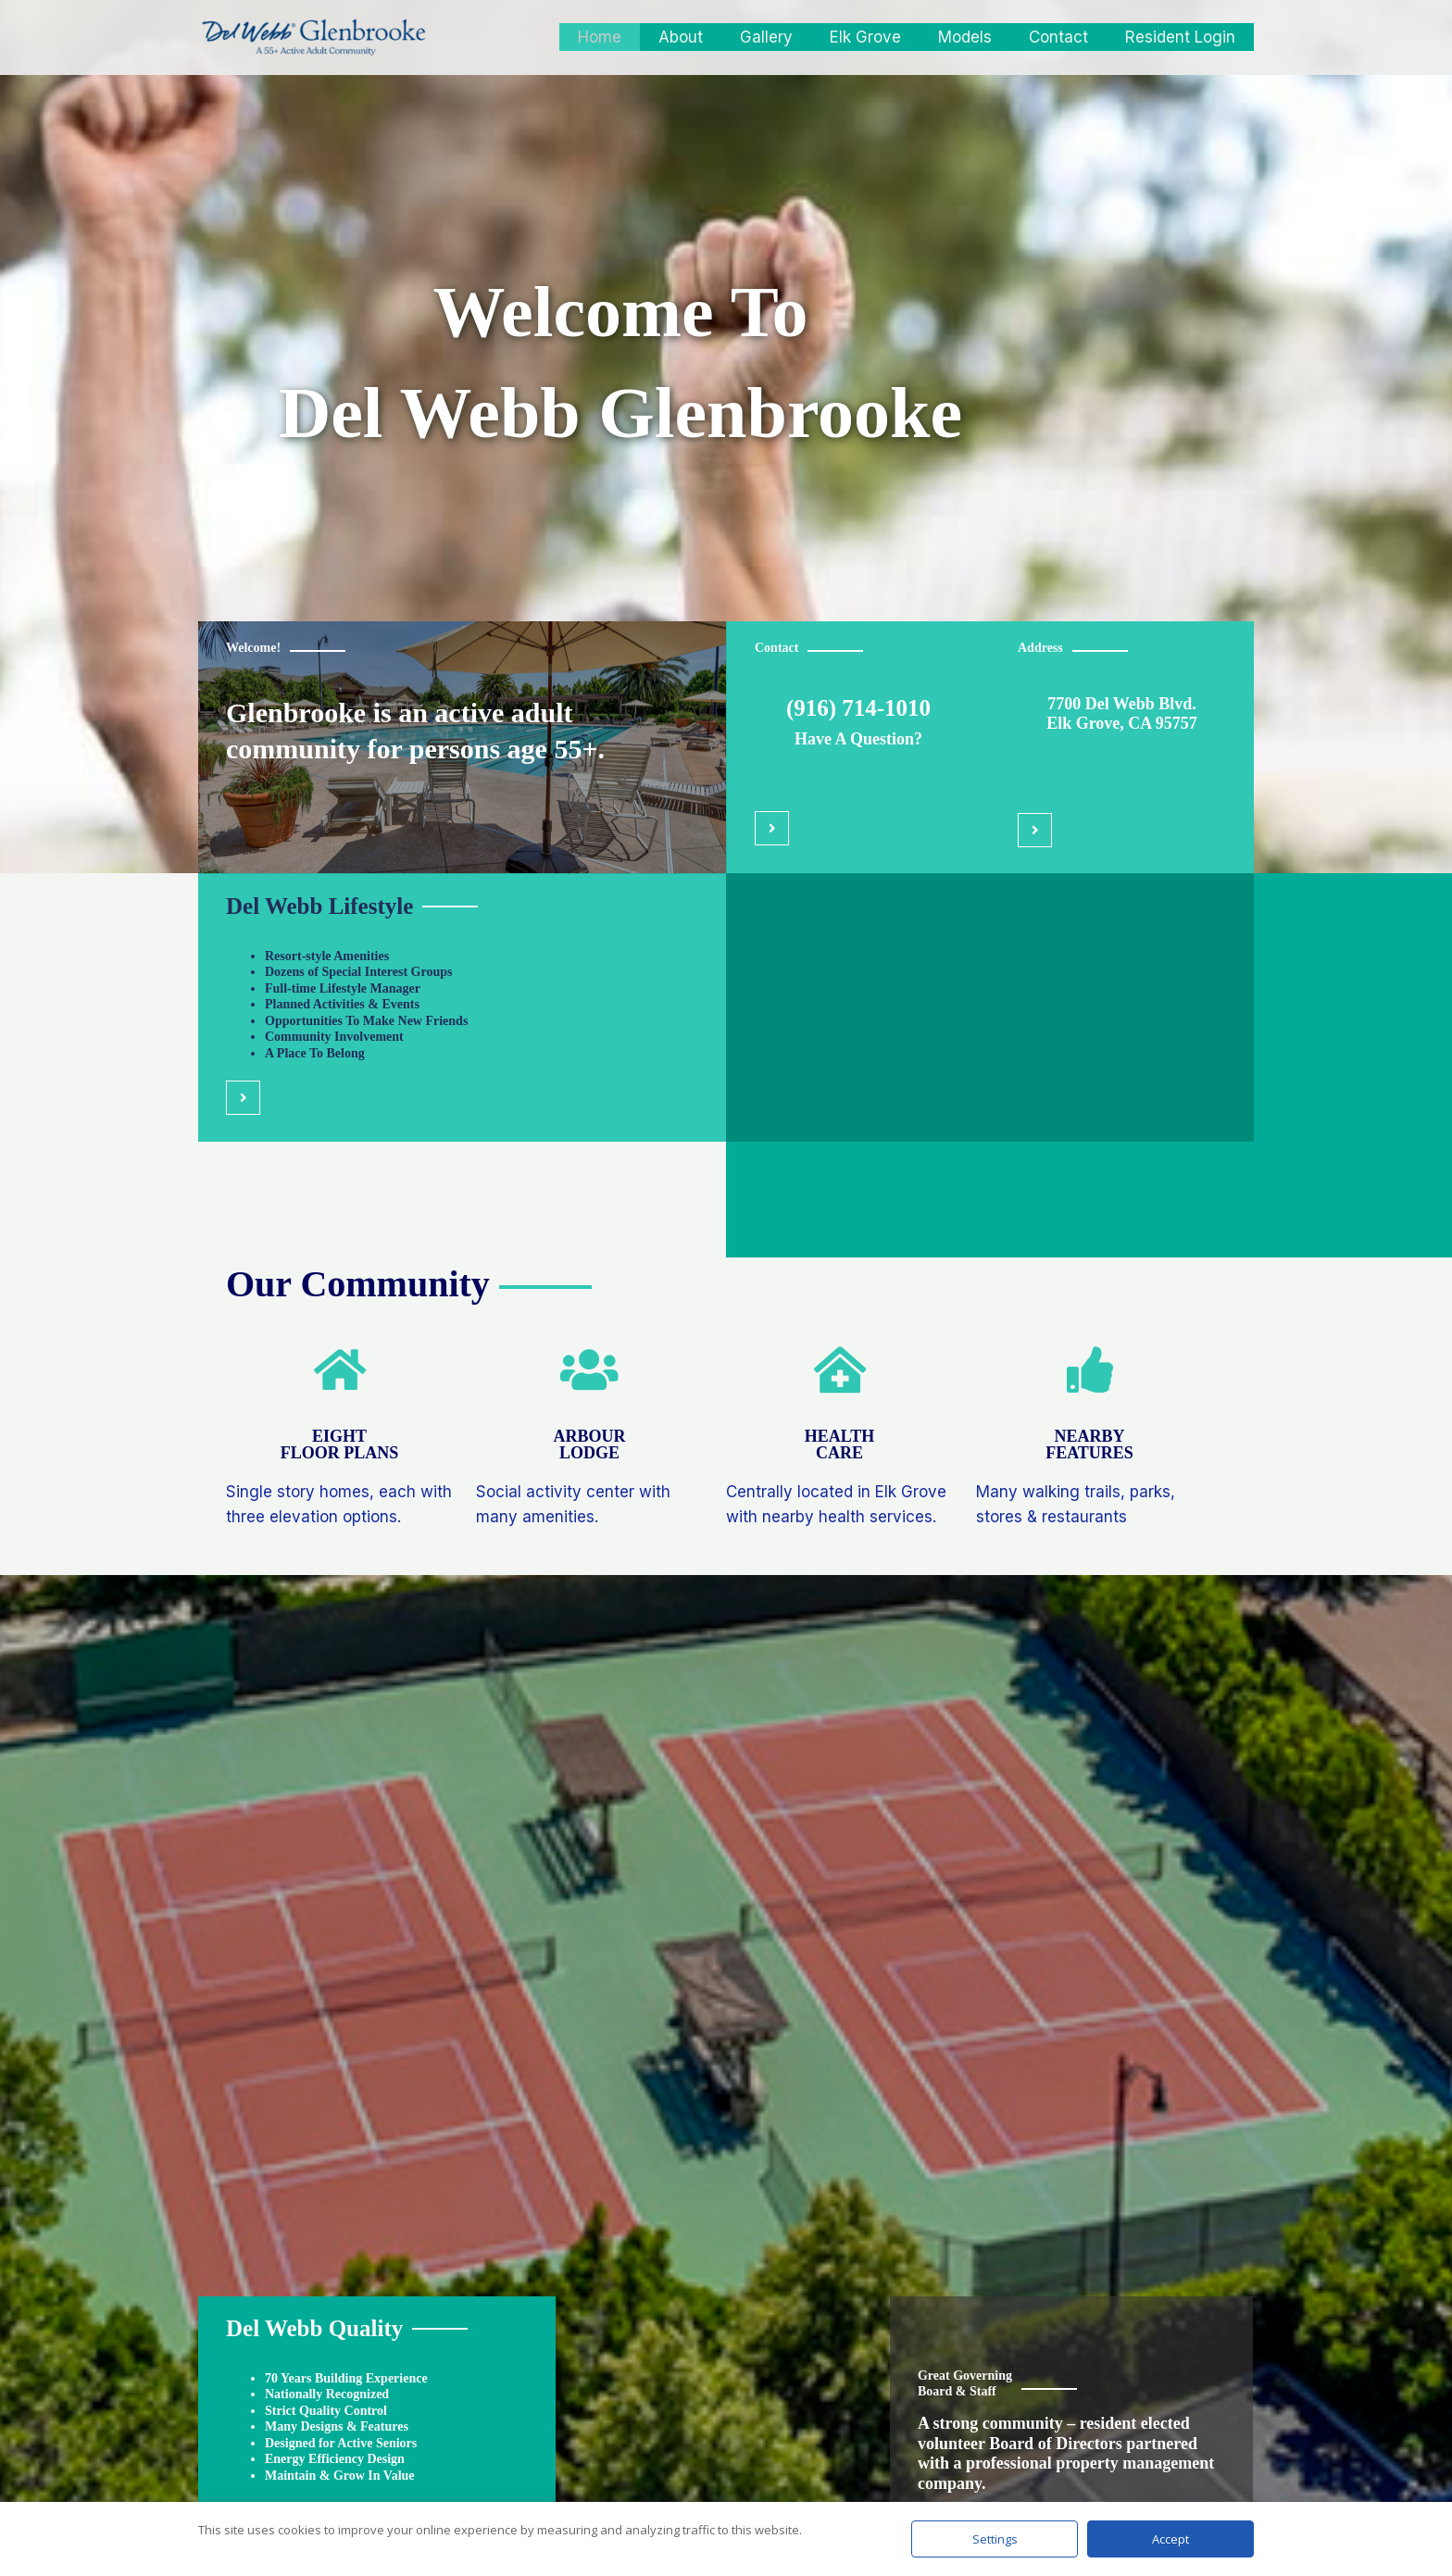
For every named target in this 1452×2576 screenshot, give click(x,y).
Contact (1066, 37)
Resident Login (1183, 37)
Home (635, 37)
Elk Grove (884, 37)
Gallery (791, 37)
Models (979, 37)
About (711, 37)
